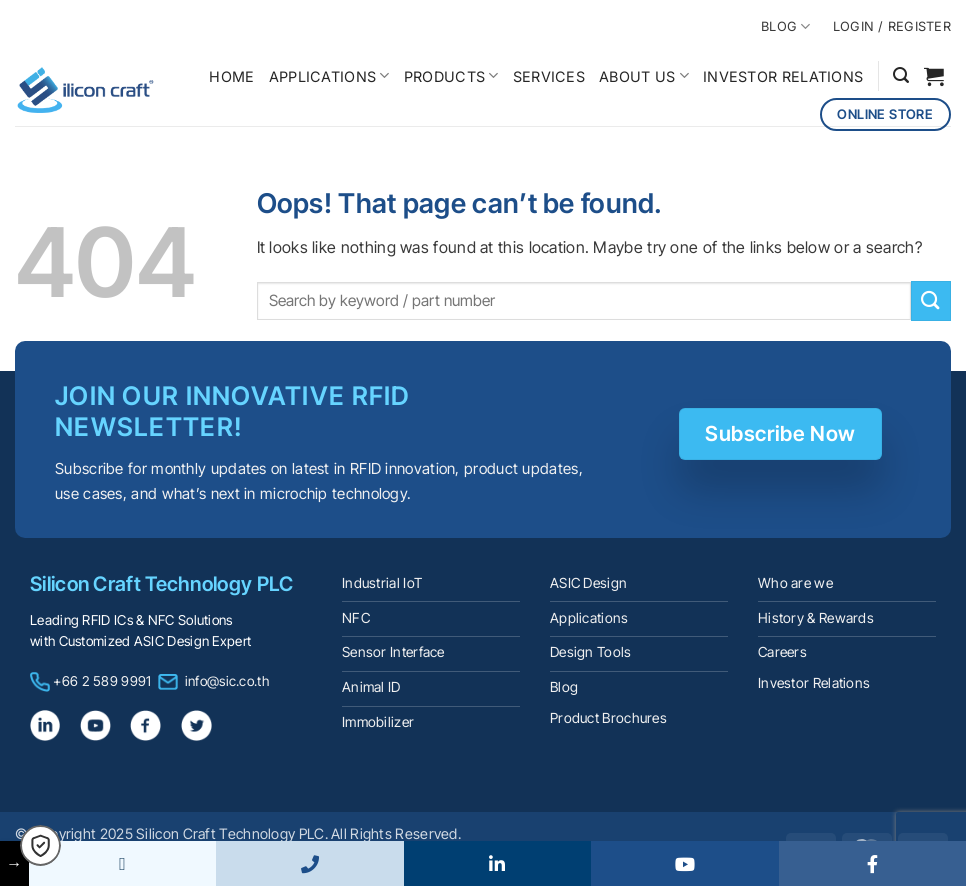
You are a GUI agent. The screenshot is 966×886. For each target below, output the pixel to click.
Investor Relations (814, 683)
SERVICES (549, 76)
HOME (231, 76)
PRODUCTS (451, 75)
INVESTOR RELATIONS (783, 76)
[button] (901, 75)
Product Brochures (608, 718)
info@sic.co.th (227, 681)
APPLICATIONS (329, 75)
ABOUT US (644, 75)
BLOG (785, 26)
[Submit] (931, 300)
